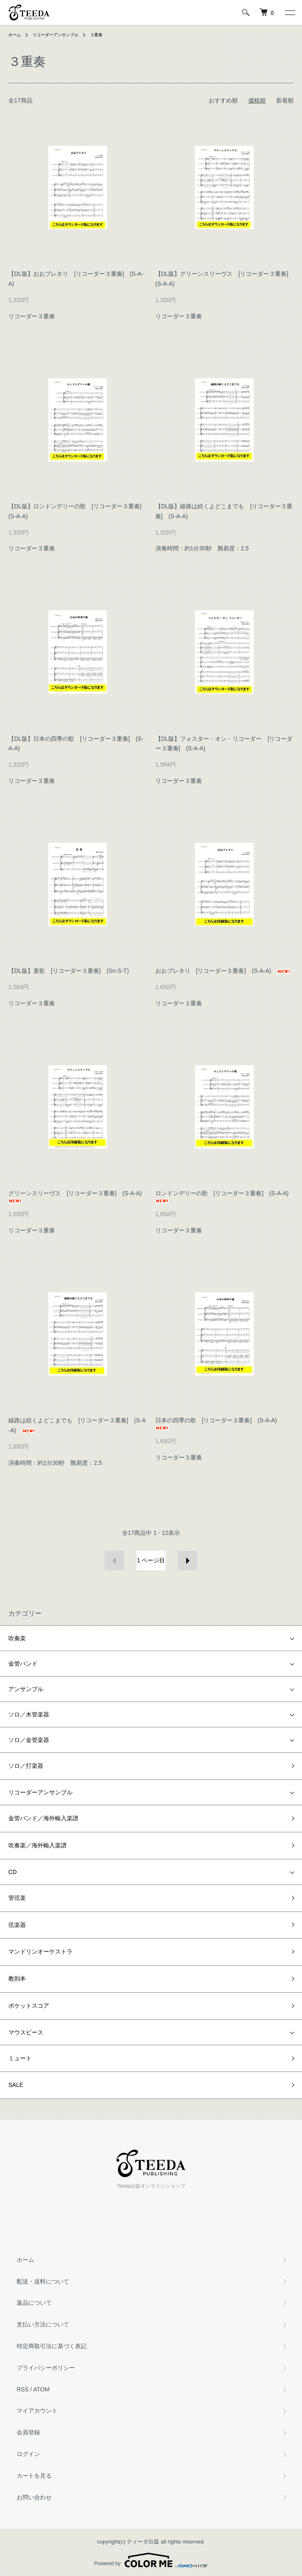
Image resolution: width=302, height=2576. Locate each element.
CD (12, 1872)
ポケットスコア (28, 2005)
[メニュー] (289, 12)
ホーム (14, 34)
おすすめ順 (223, 100)
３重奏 (96, 34)
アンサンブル (25, 1689)
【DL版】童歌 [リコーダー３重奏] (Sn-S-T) (68, 970)
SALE (15, 2084)
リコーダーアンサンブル (55, 34)
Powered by (151, 2560)
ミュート (20, 2058)
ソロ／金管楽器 (28, 1739)
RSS (23, 2389)
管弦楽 (17, 1897)
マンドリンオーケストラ (40, 1951)
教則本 (17, 1978)
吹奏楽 (17, 1638)
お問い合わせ (34, 2497)
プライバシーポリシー (46, 2367)
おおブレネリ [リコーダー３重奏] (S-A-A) (222, 970)
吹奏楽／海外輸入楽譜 (37, 1845)
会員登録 (28, 2432)
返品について (34, 2302)
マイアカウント (37, 2410)
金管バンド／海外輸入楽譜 (43, 1818)
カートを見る (34, 2475)
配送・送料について (43, 2281)
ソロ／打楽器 (25, 1765)
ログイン (28, 2454)
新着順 (285, 100)
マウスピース (25, 2032)
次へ (187, 1560)
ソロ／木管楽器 (28, 1714)
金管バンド (22, 1663)
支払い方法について (43, 2324)
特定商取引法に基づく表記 (52, 2346)
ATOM (41, 2389)
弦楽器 (17, 1924)
